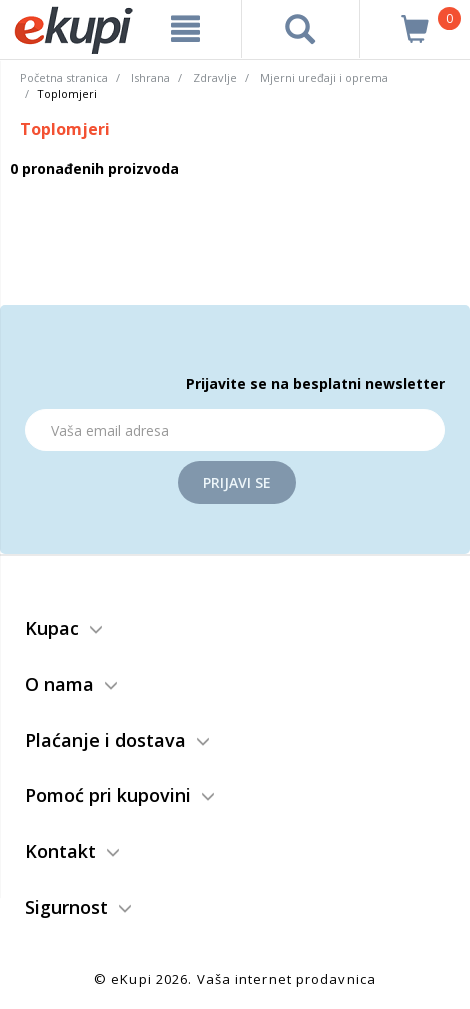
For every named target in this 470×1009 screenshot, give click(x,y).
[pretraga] (300, 29)
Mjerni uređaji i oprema (324, 77)
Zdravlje (215, 77)
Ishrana (150, 77)
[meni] (185, 29)
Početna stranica (64, 77)
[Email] (235, 430)
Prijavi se (237, 482)
